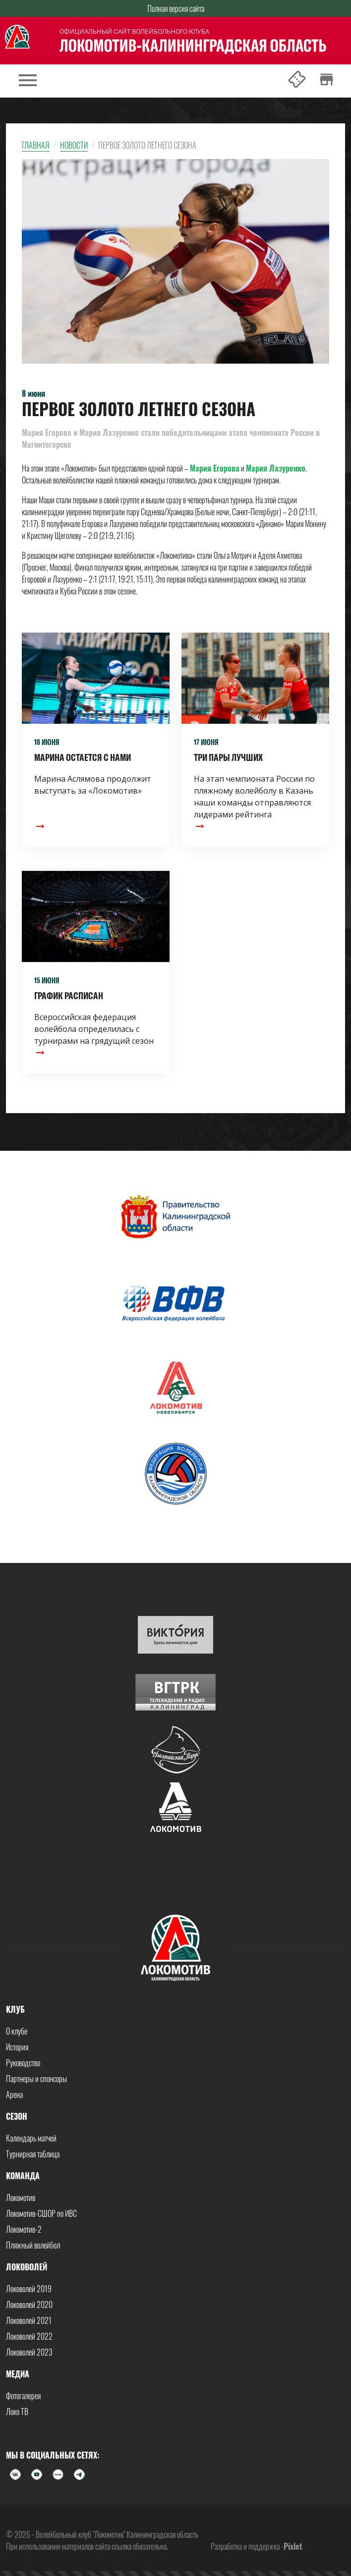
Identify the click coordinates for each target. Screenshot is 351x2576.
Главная (36, 145)
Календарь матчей (31, 2138)
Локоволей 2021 (29, 2320)
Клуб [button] (15, 2009)
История (17, 2047)
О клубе (16, 2031)
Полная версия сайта (175, 8)
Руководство (23, 2063)
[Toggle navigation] (28, 81)
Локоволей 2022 (29, 2336)
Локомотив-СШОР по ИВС (41, 2213)
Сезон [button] (16, 2116)
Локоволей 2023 (29, 2352)
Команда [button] (23, 2176)
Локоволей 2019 (29, 2289)
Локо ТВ (17, 2411)
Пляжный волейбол (33, 2245)
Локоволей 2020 (29, 2304)
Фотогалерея (23, 2396)
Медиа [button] (17, 2374)
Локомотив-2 (24, 2229)
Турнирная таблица (32, 2154)
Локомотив (20, 2197)
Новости (74, 145)
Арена (14, 2094)
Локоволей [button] (26, 2267)
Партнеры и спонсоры (36, 2079)
